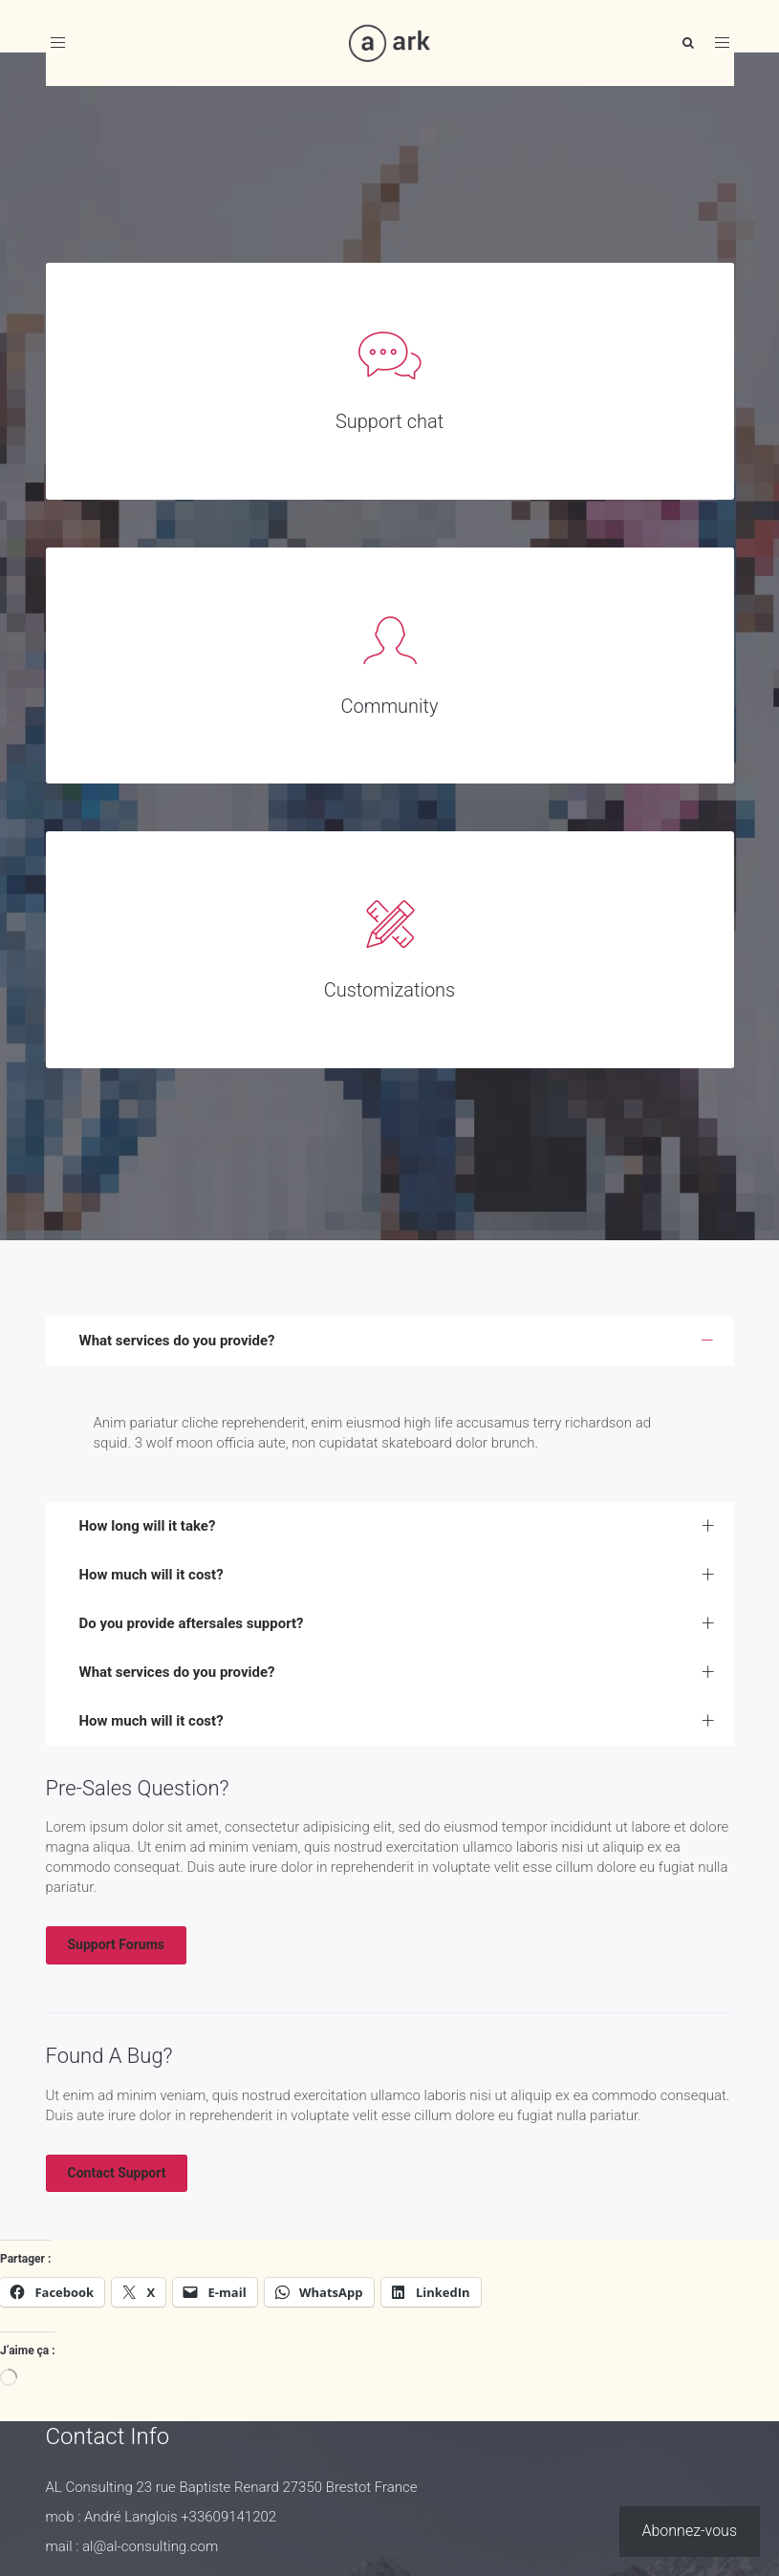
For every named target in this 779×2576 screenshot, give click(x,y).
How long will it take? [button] (147, 1526)
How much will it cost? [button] (151, 1574)
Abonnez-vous (690, 2531)
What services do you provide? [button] (177, 1340)
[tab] (390, 1341)
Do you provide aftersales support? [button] (191, 1623)
